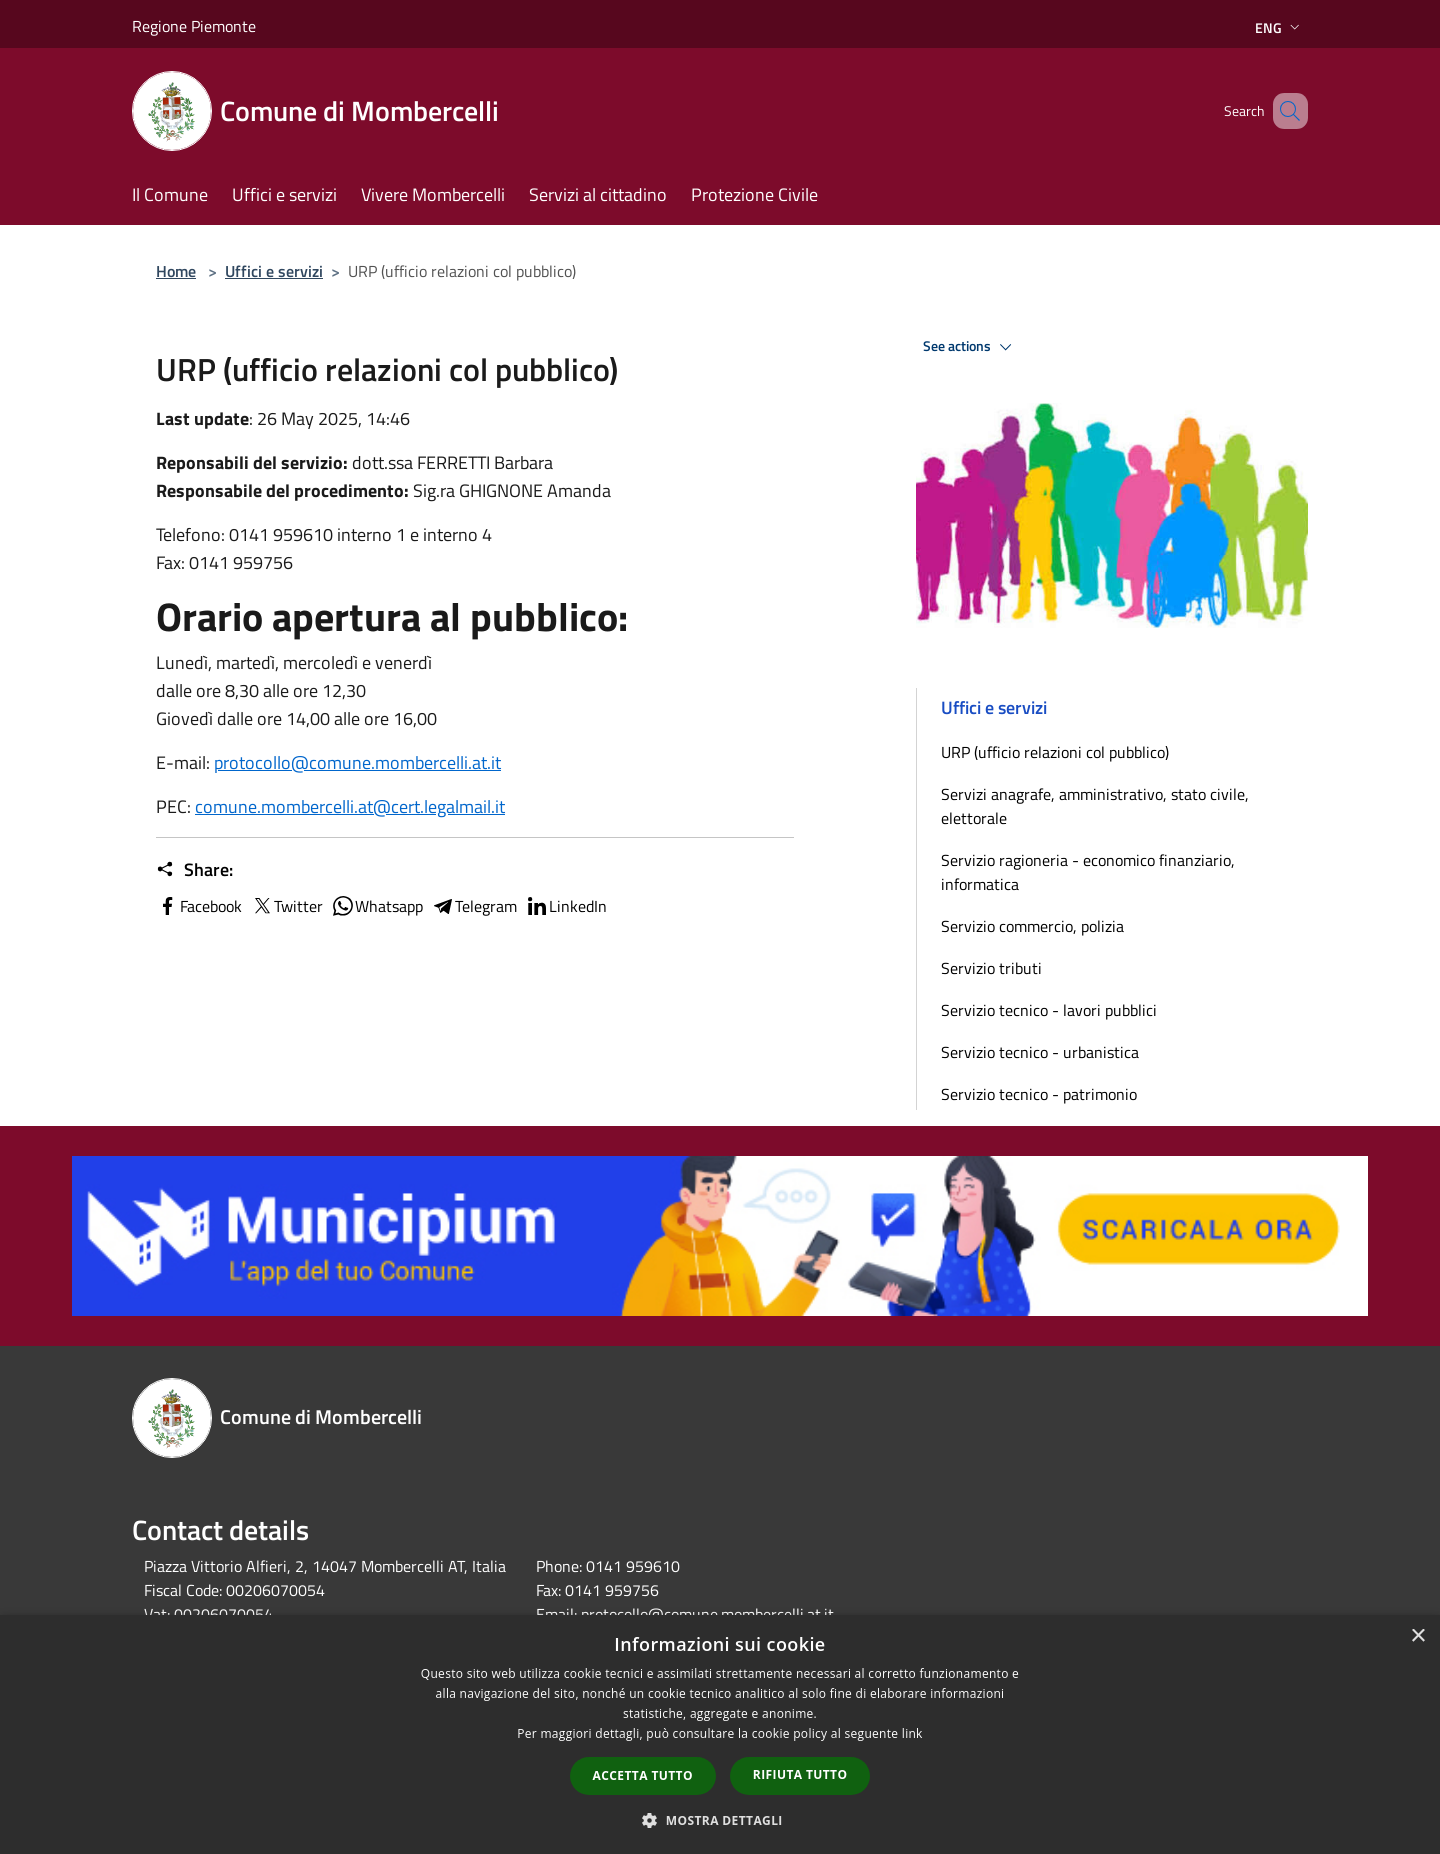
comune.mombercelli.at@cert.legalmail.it (350, 806)
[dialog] (720, 1734)
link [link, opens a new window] (912, 1733)
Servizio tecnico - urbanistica (1040, 1052)
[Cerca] (1284, 111)
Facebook (199, 906)
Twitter (286, 906)
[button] (720, 1820)
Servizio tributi (991, 968)
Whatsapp (377, 906)
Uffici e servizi (274, 271)
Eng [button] (1279, 27)
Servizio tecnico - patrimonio (1039, 1094)
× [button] (1417, 1636)
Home (176, 271)
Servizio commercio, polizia (1032, 926)
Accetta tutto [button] (643, 1775)
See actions (970, 347)
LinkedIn (566, 906)
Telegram (474, 906)
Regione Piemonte (194, 26)
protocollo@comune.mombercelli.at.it (357, 762)
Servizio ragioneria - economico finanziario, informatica (1088, 872)
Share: (194, 870)
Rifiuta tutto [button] (800, 1774)
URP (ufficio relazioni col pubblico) (1055, 752)
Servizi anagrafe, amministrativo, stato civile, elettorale (1095, 806)
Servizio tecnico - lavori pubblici (1049, 1010)
